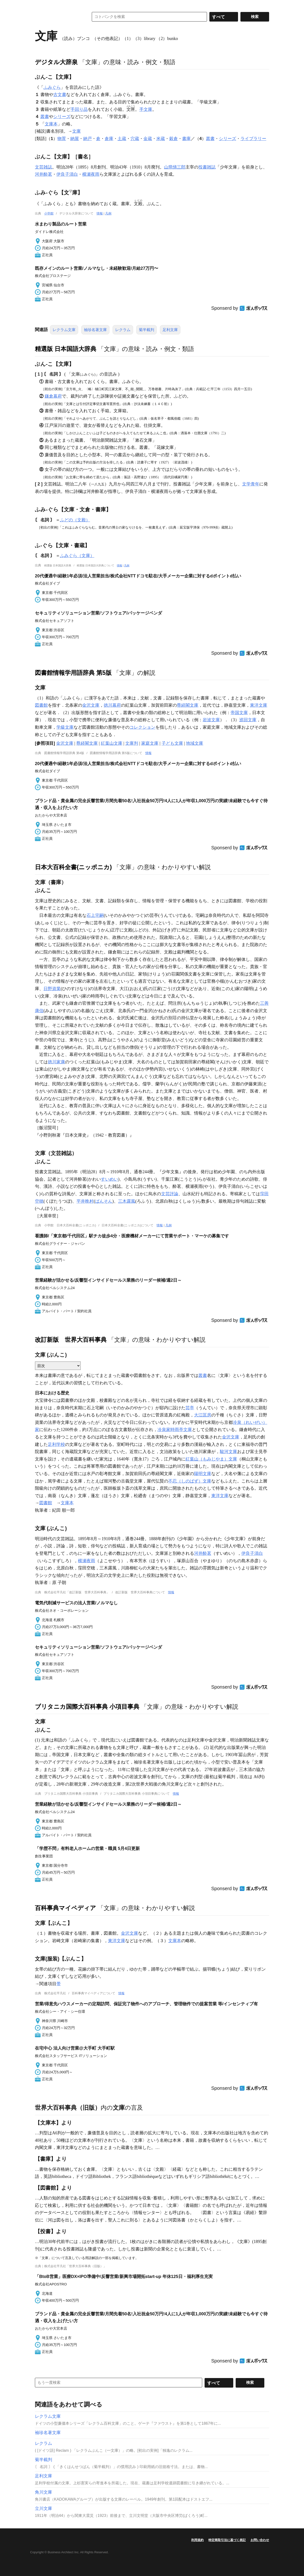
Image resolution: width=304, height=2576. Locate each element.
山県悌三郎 (174, 167)
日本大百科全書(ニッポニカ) (73, 867)
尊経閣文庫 (187, 705)
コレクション (142, 727)
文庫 (76, 131)
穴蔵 (134, 138)
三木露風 (126, 1201)
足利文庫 (170, 330)
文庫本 (51, 124)
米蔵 (160, 138)
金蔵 (147, 138)
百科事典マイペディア (65, 1908)
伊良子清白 (67, 174)
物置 (61, 138)
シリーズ (62, 116)
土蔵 (122, 138)
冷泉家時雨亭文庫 (174, 1429)
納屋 (74, 138)
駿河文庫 (228, 1451)
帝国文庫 (239, 712)
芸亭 (189, 1407)
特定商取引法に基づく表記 (227, 2540)
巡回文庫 (247, 719)
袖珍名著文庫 (95, 330)
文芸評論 (169, 1193)
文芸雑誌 (43, 167)
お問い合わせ (259, 2540)
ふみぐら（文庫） (77, 555)
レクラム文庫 (64, 330)
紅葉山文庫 (111, 743)
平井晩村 (85, 1201)
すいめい (109, 1179)
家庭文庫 (149, 743)
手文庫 (145, 109)
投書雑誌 (207, 167)
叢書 (44, 116)
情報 (100, 213)
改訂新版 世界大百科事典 (71, 1339)
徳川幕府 (112, 705)
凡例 (108, 213)
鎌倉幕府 (53, 396)
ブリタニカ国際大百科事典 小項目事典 (87, 1706)
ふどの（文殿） (75, 520)
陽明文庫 (202, 1473)
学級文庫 (65, 727)
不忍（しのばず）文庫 (189, 1481)
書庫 (186, 138)
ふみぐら (52, 87)
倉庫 (109, 138)
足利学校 (56, 1444)
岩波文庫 (211, 719)
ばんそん (103, 1201)
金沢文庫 (90, 705)
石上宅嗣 (95, 915)
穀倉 (173, 138)
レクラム (122, 330)
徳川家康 (56, 1062)
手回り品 (79, 109)
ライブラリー (253, 138)
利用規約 (197, 2540)
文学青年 (250, 484)
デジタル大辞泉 (56, 62)
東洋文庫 (258, 705)
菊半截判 (146, 330)
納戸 (87, 138)
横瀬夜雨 (90, 174)
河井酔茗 (43, 174)
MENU (39, 5)
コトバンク (58, 17)
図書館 (41, 705)
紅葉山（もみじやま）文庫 (211, 1459)
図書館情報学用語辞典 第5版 (73, 672)
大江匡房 (202, 1415)
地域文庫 (194, 743)
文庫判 (131, 743)
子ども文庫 (172, 743)
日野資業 (52, 988)
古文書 (59, 94)
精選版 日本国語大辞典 (65, 348)
